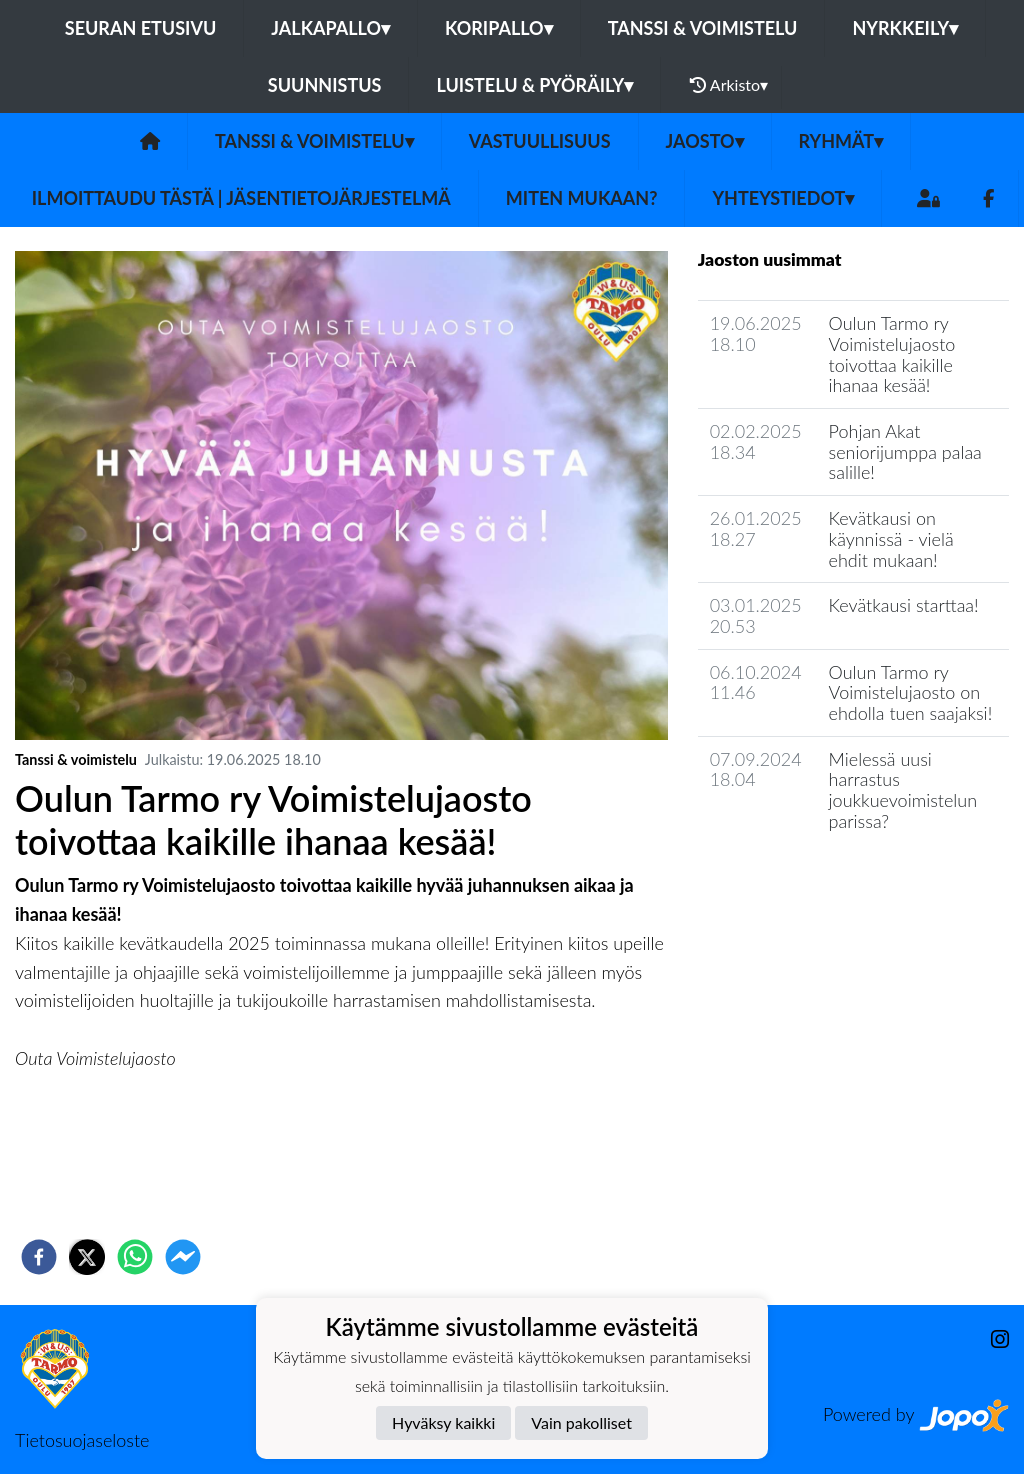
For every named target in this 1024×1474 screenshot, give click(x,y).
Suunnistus (325, 85)
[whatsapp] (135, 1257)
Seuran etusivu (141, 28)
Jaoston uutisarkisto (789, 877)
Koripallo (499, 28)
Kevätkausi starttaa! (904, 605)
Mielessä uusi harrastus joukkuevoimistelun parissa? (903, 790)
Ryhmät (841, 141)
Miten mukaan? (582, 198)
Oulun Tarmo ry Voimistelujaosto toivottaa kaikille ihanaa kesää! (892, 354)
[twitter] (87, 1257)
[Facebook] (988, 198)
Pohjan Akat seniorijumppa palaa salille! (905, 451)
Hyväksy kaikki (443, 1422)
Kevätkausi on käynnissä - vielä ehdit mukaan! (891, 538)
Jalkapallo (330, 28)
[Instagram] (992, 1339)
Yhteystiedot (783, 198)
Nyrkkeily (905, 28)
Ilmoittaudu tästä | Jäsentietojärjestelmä (241, 198)
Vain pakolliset (581, 1422)
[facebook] (39, 1257)
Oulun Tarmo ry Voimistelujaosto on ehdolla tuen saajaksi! (911, 692)
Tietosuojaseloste (82, 1440)
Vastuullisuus (540, 141)
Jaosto (705, 141)
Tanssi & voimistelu (703, 28)
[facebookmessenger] (183, 1257)
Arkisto (729, 85)
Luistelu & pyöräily (534, 85)
